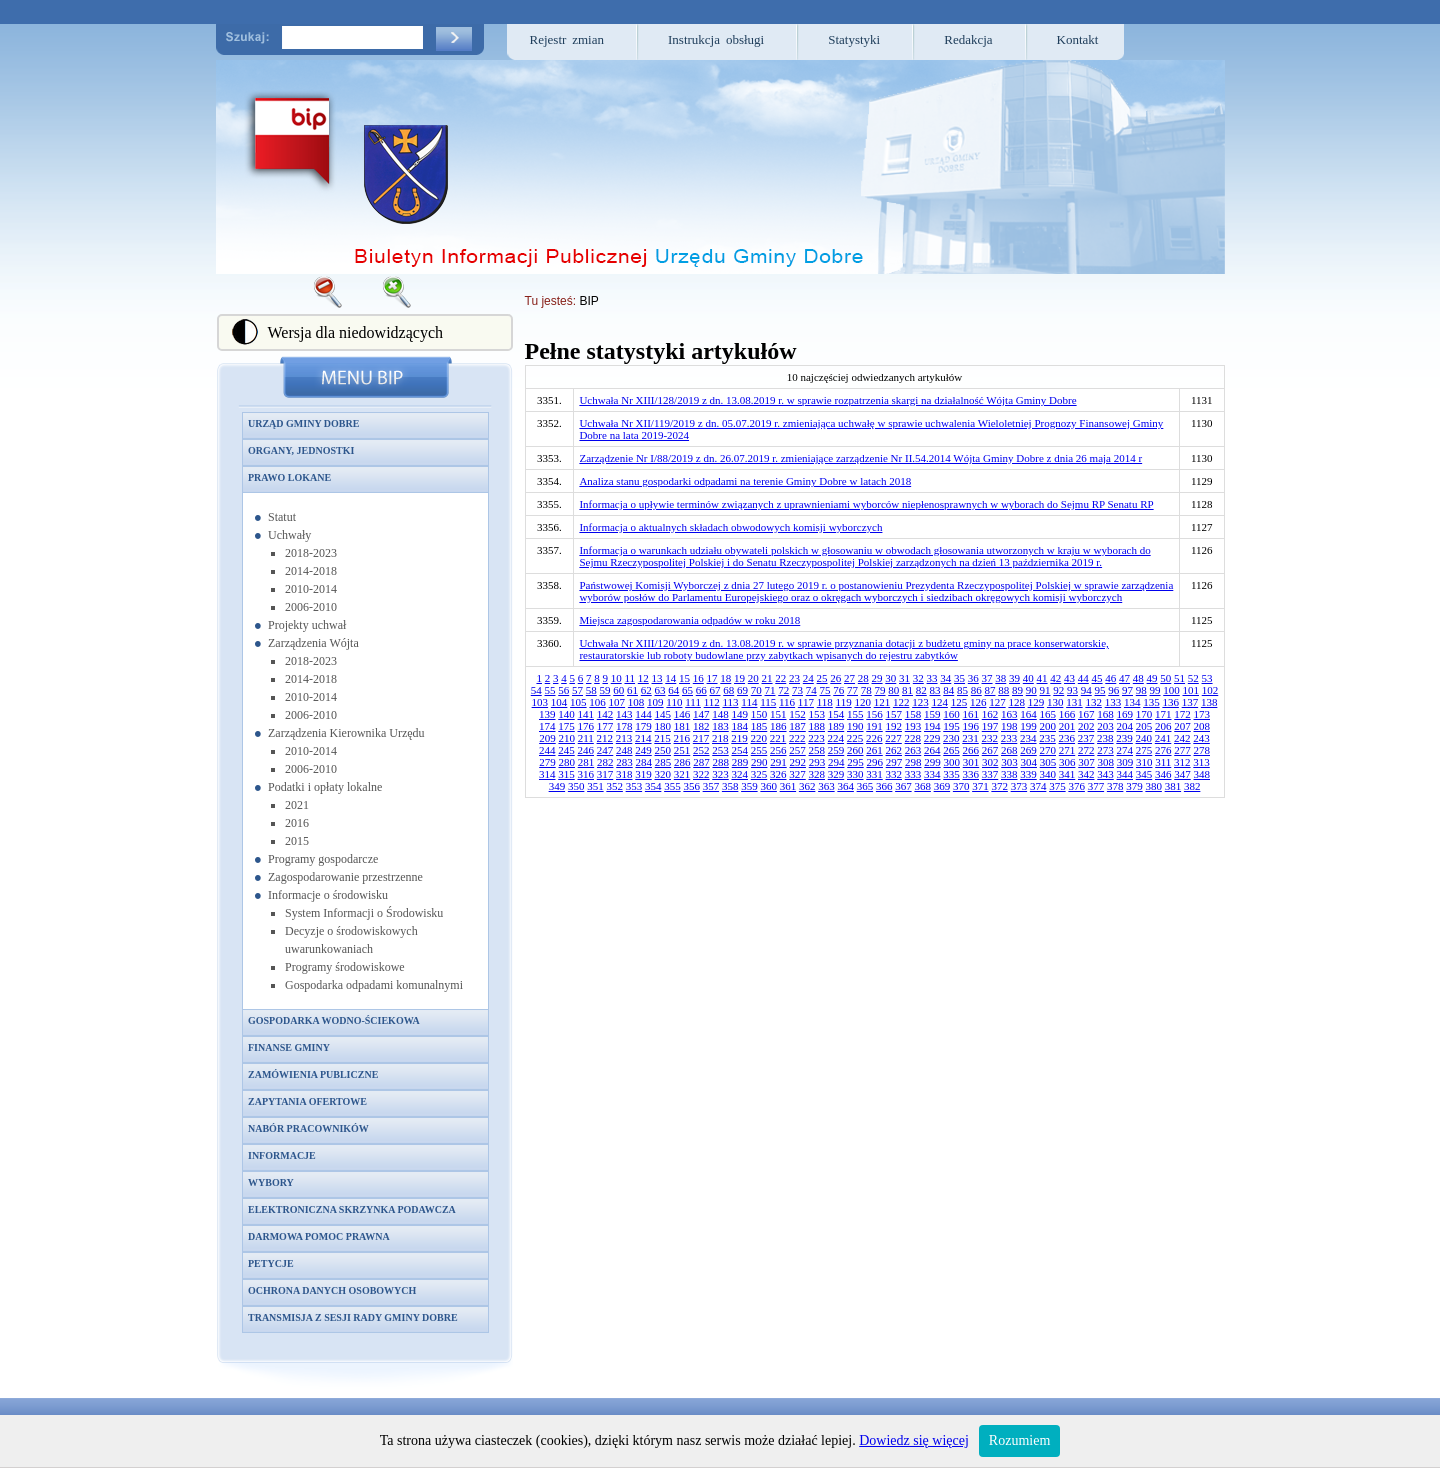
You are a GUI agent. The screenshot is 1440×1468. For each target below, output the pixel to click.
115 (768, 702)
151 (778, 714)
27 (849, 678)
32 (918, 678)
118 (825, 702)
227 (893, 738)
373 (1019, 786)
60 (618, 690)
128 (1016, 702)
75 (825, 690)
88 (1003, 690)
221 (778, 738)
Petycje (271, 1263)
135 (1151, 702)
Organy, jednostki (301, 450)
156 (874, 714)
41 (1042, 678)
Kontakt (1078, 39)
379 (1134, 786)
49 (1152, 678)
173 (1202, 714)
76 (838, 690)
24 (808, 678)
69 (742, 690)
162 (990, 714)
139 (547, 714)
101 (1191, 690)
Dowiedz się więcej (914, 1440)
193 (913, 726)
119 (844, 702)
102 (1210, 690)
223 (816, 738)
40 (1028, 678)
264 (932, 750)
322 (701, 774)
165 (1048, 714)
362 (807, 786)
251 (682, 750)
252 (701, 750)
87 (990, 690)
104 (559, 702)
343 (1105, 774)
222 (797, 738)
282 (605, 762)
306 (1067, 762)
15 (684, 678)
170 (1144, 714)
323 (720, 774)
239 (1124, 738)
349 (557, 786)
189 (836, 726)
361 (788, 786)
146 (682, 714)
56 (563, 690)
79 (880, 690)
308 (1105, 762)
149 (740, 714)
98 (1141, 690)
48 (1138, 678)
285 (663, 762)
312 (1182, 762)
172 (1182, 714)
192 (894, 726)
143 (624, 714)
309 (1125, 762)
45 (1097, 678)
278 (1202, 750)
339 (1028, 774)
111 (693, 702)
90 (1031, 690)
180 (663, 726)
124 (939, 702)
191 (874, 726)
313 (1201, 762)
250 (663, 750)
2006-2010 (311, 607)
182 (701, 726)
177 (605, 726)
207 (1182, 726)
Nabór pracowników (308, 1128)
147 (701, 714)
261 (874, 750)
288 (720, 762)
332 (894, 774)
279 (547, 762)
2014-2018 (311, 571)
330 (855, 774)
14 (670, 678)
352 (614, 786)
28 (863, 678)
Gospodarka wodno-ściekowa (334, 1020)
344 (1125, 774)
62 (646, 690)
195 (951, 726)
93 (1072, 690)
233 (1009, 738)
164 (1028, 714)
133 (1113, 702)
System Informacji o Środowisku (364, 913)
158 (913, 714)
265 (951, 750)
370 (961, 786)
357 (711, 786)
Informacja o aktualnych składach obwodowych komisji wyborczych (730, 527)
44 (1083, 678)
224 (836, 738)
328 (817, 774)
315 (566, 774)
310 (1144, 762)
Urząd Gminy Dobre (303, 423)
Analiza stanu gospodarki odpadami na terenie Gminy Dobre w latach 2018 (745, 481)
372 (999, 786)
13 (657, 678)
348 (1202, 774)
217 (701, 738)
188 (817, 726)
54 (536, 690)
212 (605, 738)
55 (550, 690)
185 (759, 726)
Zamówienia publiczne (313, 1074)
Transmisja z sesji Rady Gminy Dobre (353, 1317)
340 (1048, 774)
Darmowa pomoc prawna (319, 1236)
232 (990, 738)
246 (586, 750)
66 (701, 690)
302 (990, 762)
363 (826, 786)
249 (643, 750)
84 (948, 690)
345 (1144, 774)
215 (662, 738)
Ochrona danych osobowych (332, 1290)
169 (1125, 714)
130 (1055, 702)
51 (1179, 678)
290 (759, 762)
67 (715, 690)
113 (730, 702)
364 (845, 786)
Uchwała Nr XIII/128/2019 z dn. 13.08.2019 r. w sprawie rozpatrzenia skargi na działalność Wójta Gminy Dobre (827, 400)
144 (643, 714)
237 (1086, 738)
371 (980, 786)
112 (712, 702)
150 (759, 714)
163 (1009, 714)
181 (682, 726)
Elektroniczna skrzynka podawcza (352, 1209)
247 (605, 750)
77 (852, 690)
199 (1028, 726)
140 (566, 714)
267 (990, 750)
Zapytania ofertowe (307, 1101)
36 (973, 678)
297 (894, 762)
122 (901, 702)
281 (586, 762)
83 (935, 690)
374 (1038, 786)
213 (624, 738)
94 (1086, 690)
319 (643, 774)
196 (971, 726)
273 (1105, 750)
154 (836, 714)
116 (787, 702)
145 (663, 714)
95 (1100, 690)
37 (987, 678)
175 (566, 726)
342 (1086, 774)
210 (566, 738)
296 (874, 762)
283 (624, 762)
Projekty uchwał (307, 625)
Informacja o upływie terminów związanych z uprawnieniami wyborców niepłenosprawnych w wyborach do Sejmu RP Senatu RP (866, 504)
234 (1028, 738)
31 (904, 678)
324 (740, 774)
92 (1058, 690)
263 (913, 750)
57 (577, 690)
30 (890, 678)
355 (672, 786)
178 (624, 726)
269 (1028, 750)
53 (1207, 678)
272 (1086, 750)
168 (1105, 714)
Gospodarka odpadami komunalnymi (374, 985)
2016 (297, 823)
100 (1171, 690)
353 (634, 786)
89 (1017, 690)
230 (951, 738)
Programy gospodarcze (323, 859)
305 (1048, 762)
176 (586, 726)
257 (797, 750)
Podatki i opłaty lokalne (325, 787)
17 (712, 678)
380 (1153, 786)
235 (1047, 738)
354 (653, 786)
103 (540, 702)
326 (778, 774)
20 (753, 678)
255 (759, 750)
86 (976, 690)
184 (740, 726)
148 (720, 714)
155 (855, 714)
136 (1170, 702)
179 (643, 726)
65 (687, 690)
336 (971, 774)
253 (720, 750)
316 (586, 774)
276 (1163, 750)
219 (739, 738)
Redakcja (968, 39)
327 (797, 774)
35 (959, 678)
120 (862, 702)
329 (836, 774)
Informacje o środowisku (328, 895)
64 (673, 690)
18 (725, 678)
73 (797, 690)
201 (1067, 726)
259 (836, 750)
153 (817, 714)
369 (942, 786)
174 (547, 726)
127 (997, 702)
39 (1014, 678)
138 (1209, 702)
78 (866, 690)
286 (682, 762)
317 (605, 774)
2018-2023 (311, 553)
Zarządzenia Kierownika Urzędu (346, 733)
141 (586, 714)
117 (806, 702)
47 (1124, 678)
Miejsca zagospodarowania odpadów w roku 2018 (689, 620)
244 (547, 750)
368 (922, 786)
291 (778, 762)
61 (632, 690)
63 (660, 690)
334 (932, 774)
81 (907, 690)
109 (655, 702)
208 (1202, 726)
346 (1163, 774)
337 (990, 774)
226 (874, 738)
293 (817, 762)
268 (1009, 750)
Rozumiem (1019, 1440)
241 (1163, 738)
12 (643, 678)
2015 (297, 841)
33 (932, 678)
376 (1076, 786)
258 (817, 750)
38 (1000, 678)
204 (1125, 726)
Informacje (282, 1155)
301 (971, 762)
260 (855, 750)
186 (778, 726)
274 (1125, 750)
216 (682, 738)
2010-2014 (311, 589)
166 (1067, 714)
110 (674, 702)
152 (797, 714)
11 (629, 678)
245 (566, 750)
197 (990, 726)
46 (1110, 678)
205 (1144, 726)
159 (932, 714)
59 (605, 690)
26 (835, 678)
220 (759, 738)
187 (797, 726)
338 (1009, 774)
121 (882, 702)
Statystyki (854, 39)
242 (1182, 738)
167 (1086, 714)
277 (1182, 750)
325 (759, 774)
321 (682, 774)
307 (1086, 762)
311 (1163, 762)
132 (1093, 702)
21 (767, 678)
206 (1163, 726)
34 (945, 678)
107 (617, 702)
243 (1201, 738)
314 (547, 774)
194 (932, 726)
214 (643, 738)
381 (1173, 786)
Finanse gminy (289, 1047)
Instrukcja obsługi (716, 39)
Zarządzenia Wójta (313, 643)
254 (740, 750)
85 (962, 690)
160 (951, 714)
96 (1113, 690)
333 (913, 774)
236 (1067, 738)
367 (903, 786)
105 (578, 702)
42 (1055, 678)
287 (701, 762)
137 (1190, 702)
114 (749, 702)
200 (1048, 726)
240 (1144, 738)
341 (1067, 774)
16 (698, 678)
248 (624, 750)
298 (913, 762)
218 (720, 738)
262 (894, 750)
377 (1096, 786)
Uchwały (289, 535)
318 (624, 774)
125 (959, 702)
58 (591, 690)
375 (1057, 786)
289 (740, 762)
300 (951, 762)
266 (971, 750)
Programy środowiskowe (345, 967)
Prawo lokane (289, 477)
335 (951, 774)
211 (586, 738)
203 (1105, 726)
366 (884, 786)
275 (1144, 750)
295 (855, 762)
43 (1069, 678)
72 (783, 690)
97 (1127, 690)
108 (636, 702)
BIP (588, 301)
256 (778, 750)
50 (1165, 678)
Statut (282, 517)
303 (1009, 762)
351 (595, 786)
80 (893, 690)
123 (920, 702)
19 (739, 678)
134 (1132, 702)
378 (1115, 786)
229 (932, 738)
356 (691, 786)
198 (1009, 726)
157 (894, 714)
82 (921, 690)
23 (794, 678)
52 (1193, 678)
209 (547, 738)
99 (1155, 690)
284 (643, 762)
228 (913, 738)
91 (1045, 690)
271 (1067, 750)
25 (822, 678)
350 (576, 786)
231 (970, 738)
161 (971, 714)
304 (1028, 762)
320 (663, 774)
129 (1036, 702)
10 (616, 678)
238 (1105, 738)
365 (865, 786)
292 (797, 762)
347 (1182, 774)
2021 (297, 805)
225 (855, 738)
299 (932, 762)
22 (780, 678)
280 (566, 762)
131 (1074, 702)
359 (749, 786)
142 (605, 714)
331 (874, 774)
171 (1163, 714)
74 (811, 690)
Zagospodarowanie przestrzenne (345, 877)
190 (855, 726)
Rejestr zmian (567, 39)
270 (1048, 750)
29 (877, 678)
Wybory (271, 1182)
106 (597, 702)
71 (770, 690)
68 (728, 690)
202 (1086, 726)
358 (730, 786)
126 (978, 702)
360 (768, 786)
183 (720, 726)
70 (756, 690)
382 (1192, 786)
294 (836, 762)
